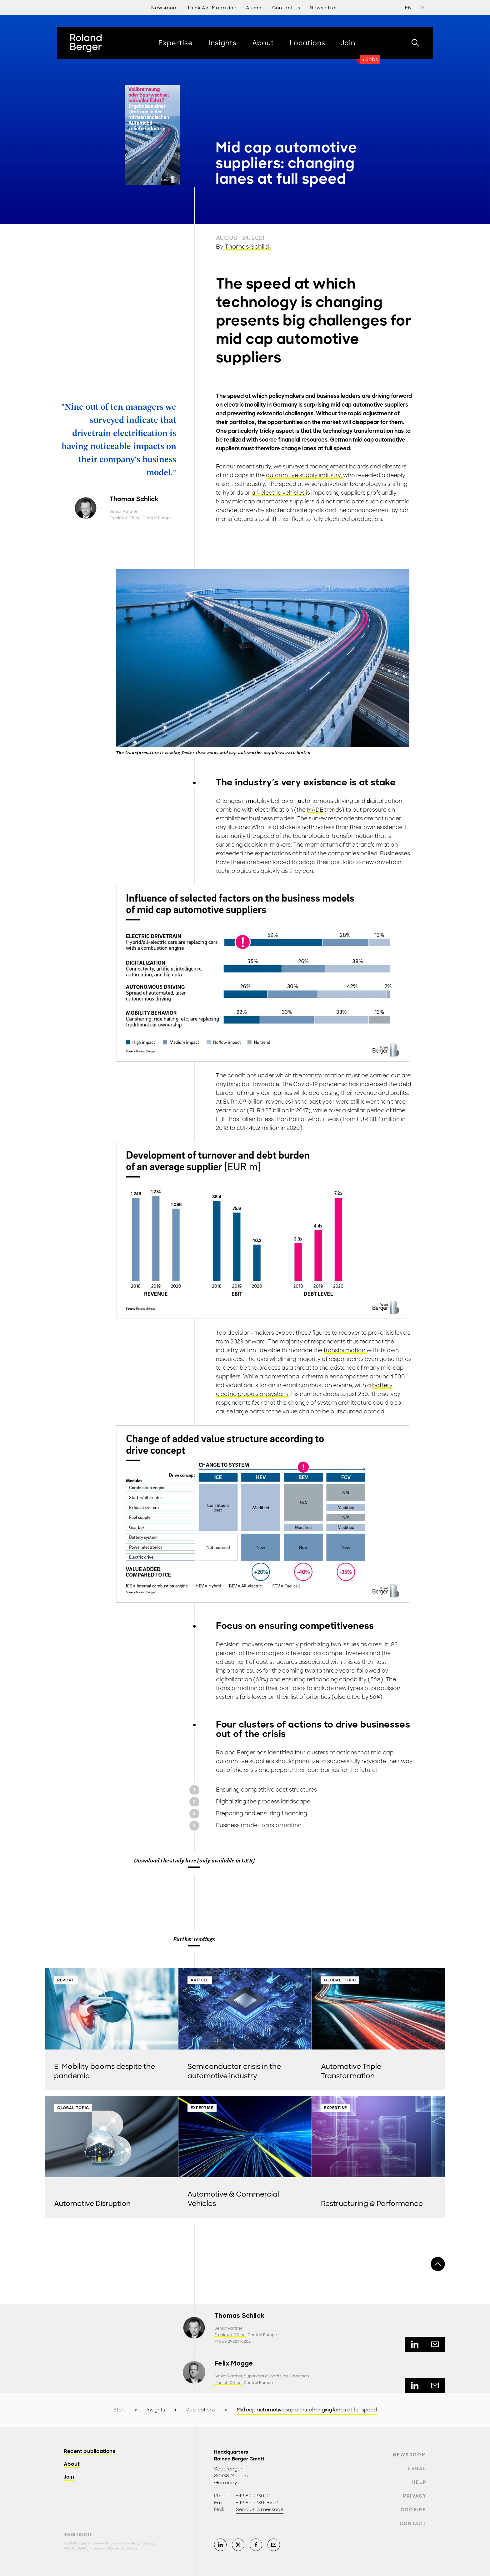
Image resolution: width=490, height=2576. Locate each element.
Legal (417, 2468)
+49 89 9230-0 (253, 2496)
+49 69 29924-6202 (232, 2341)
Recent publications (90, 2452)
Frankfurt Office (125, 518)
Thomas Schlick (248, 246)
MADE (315, 809)
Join (69, 2477)
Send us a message (259, 2509)
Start (119, 2410)
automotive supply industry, (304, 475)
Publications (200, 2410)
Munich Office (228, 2382)
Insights (156, 2410)
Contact (413, 2523)
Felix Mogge (233, 2363)
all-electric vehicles (279, 492)
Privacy (414, 2496)
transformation (345, 1350)
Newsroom (409, 2455)
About (72, 2464)
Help (419, 2482)
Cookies (413, 2510)
